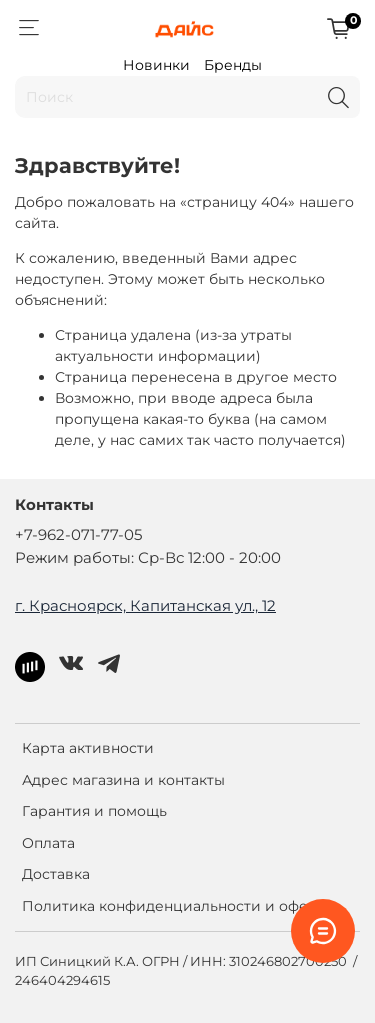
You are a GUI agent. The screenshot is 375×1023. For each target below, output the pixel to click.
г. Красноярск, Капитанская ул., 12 (145, 605)
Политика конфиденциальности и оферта (177, 906)
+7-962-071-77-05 (78, 534)
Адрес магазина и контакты (123, 780)
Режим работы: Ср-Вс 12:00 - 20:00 (148, 557)
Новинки (156, 65)
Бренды (233, 65)
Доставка (56, 874)
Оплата (48, 843)
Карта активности (88, 748)
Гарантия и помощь (94, 811)
